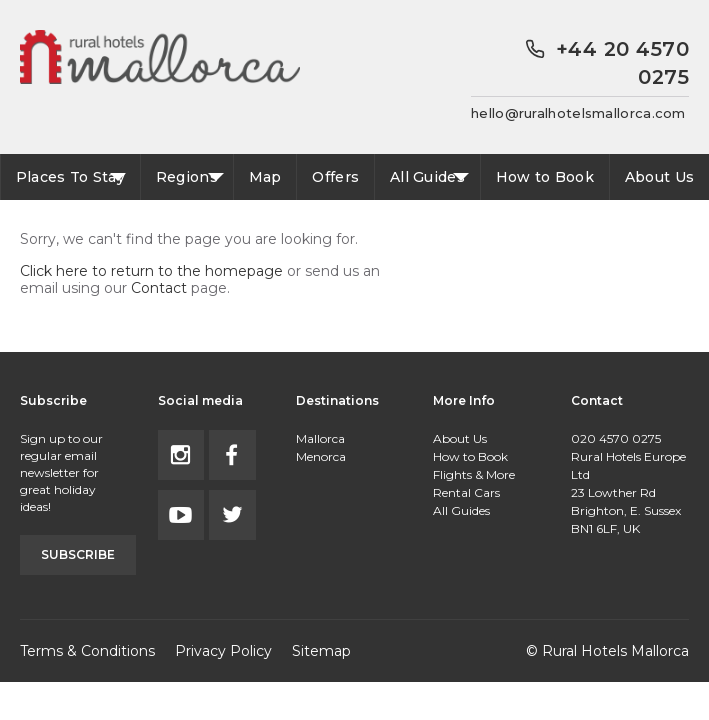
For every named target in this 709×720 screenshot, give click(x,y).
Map (265, 177)
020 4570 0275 (616, 438)
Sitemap (321, 651)
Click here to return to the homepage (151, 271)
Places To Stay (70, 177)
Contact (159, 288)
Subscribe (78, 554)
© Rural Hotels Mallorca (607, 651)
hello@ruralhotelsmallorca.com (578, 113)
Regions (187, 177)
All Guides (427, 177)
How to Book (545, 177)
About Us (659, 177)
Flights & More (474, 474)
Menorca (321, 456)
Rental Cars (466, 492)
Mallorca (320, 438)
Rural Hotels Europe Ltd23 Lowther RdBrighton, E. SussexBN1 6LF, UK (628, 492)
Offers (335, 177)
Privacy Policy (223, 651)
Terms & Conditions (87, 651)
